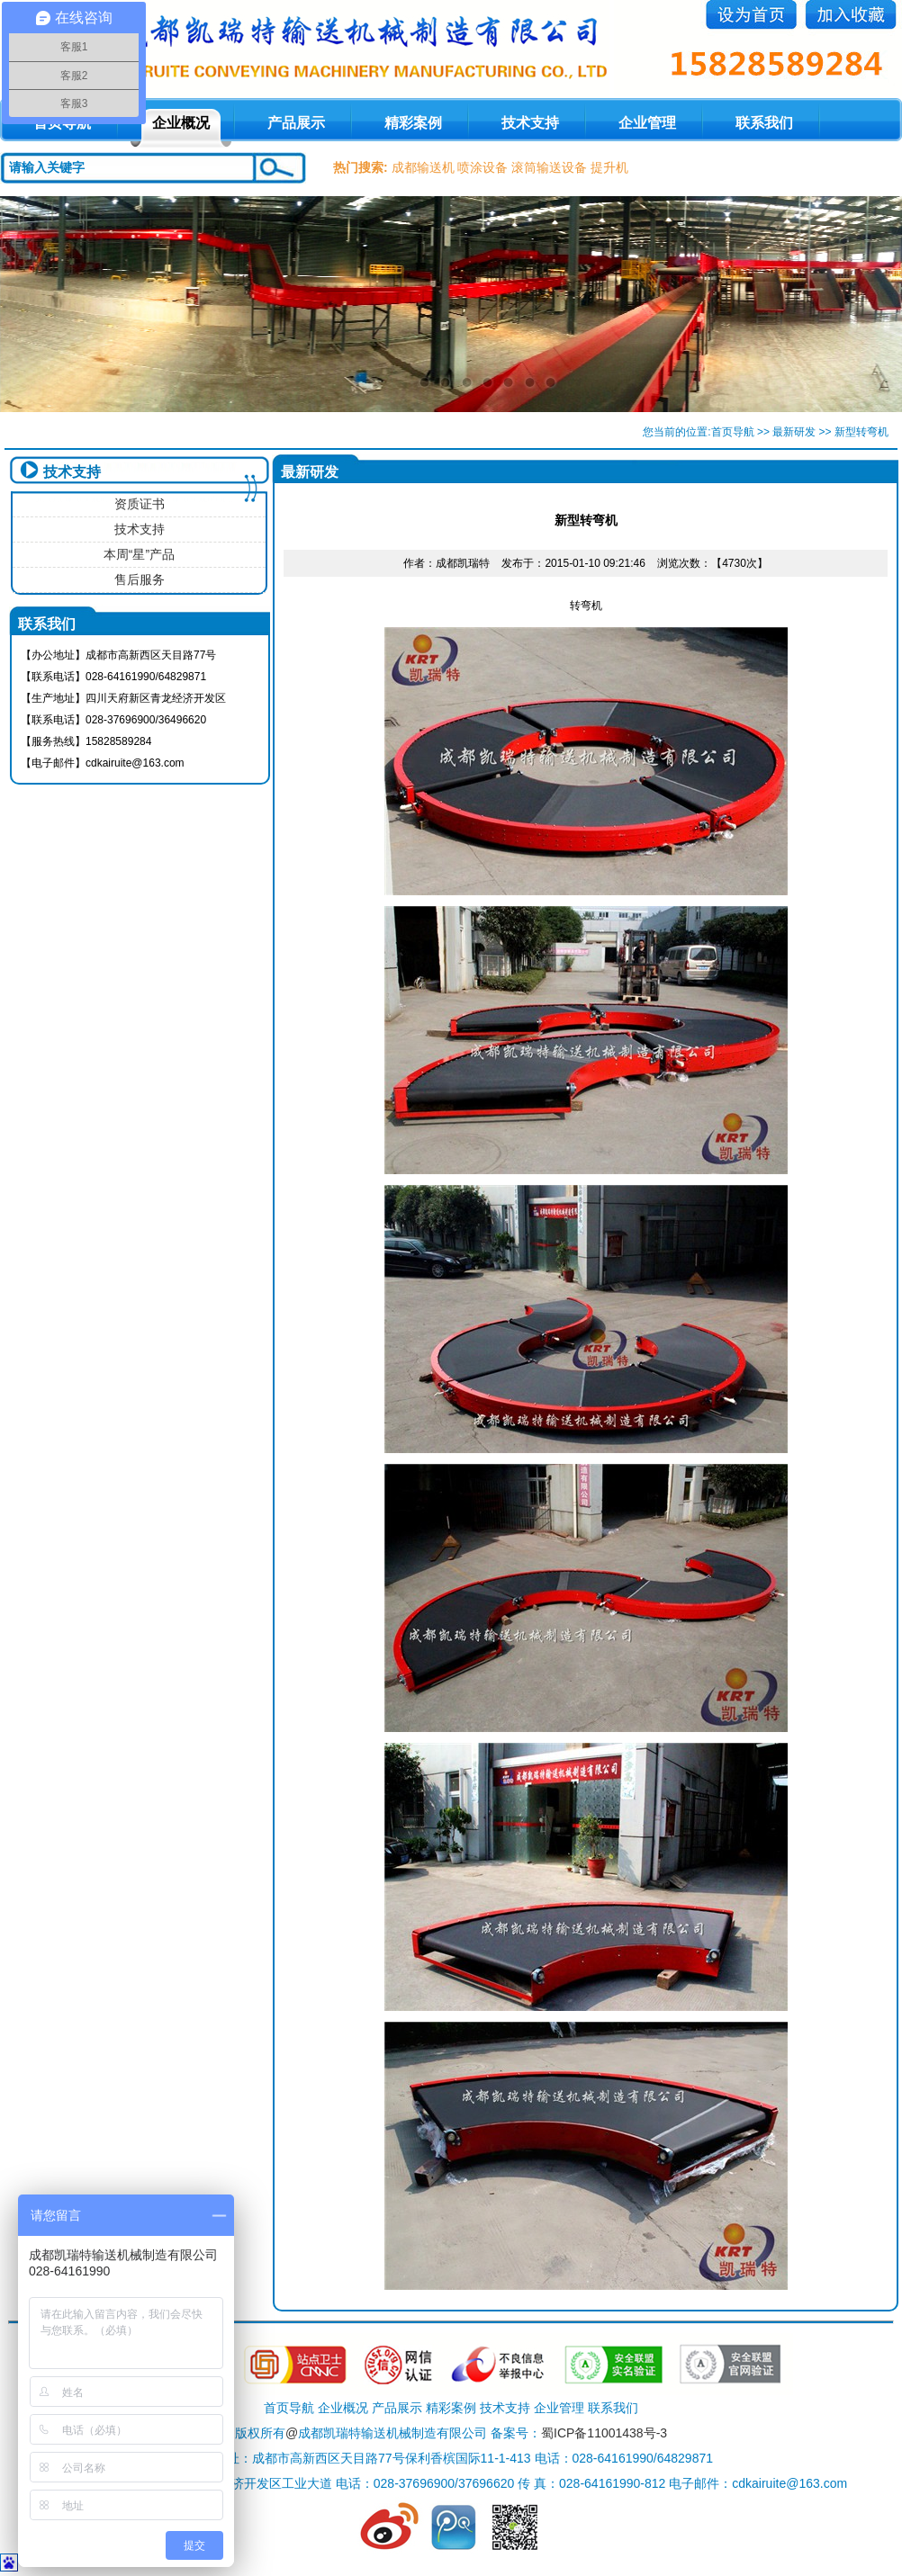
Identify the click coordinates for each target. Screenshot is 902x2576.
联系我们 (764, 122)
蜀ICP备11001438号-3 (604, 2433)
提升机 (609, 167)
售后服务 (139, 579)
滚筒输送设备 (549, 167)
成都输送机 (423, 167)
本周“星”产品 (139, 554)
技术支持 (530, 122)
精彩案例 (413, 122)
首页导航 (732, 432)
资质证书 (139, 504)
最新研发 (794, 432)
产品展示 (296, 122)
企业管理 (647, 122)
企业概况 (181, 122)
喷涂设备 (482, 167)
